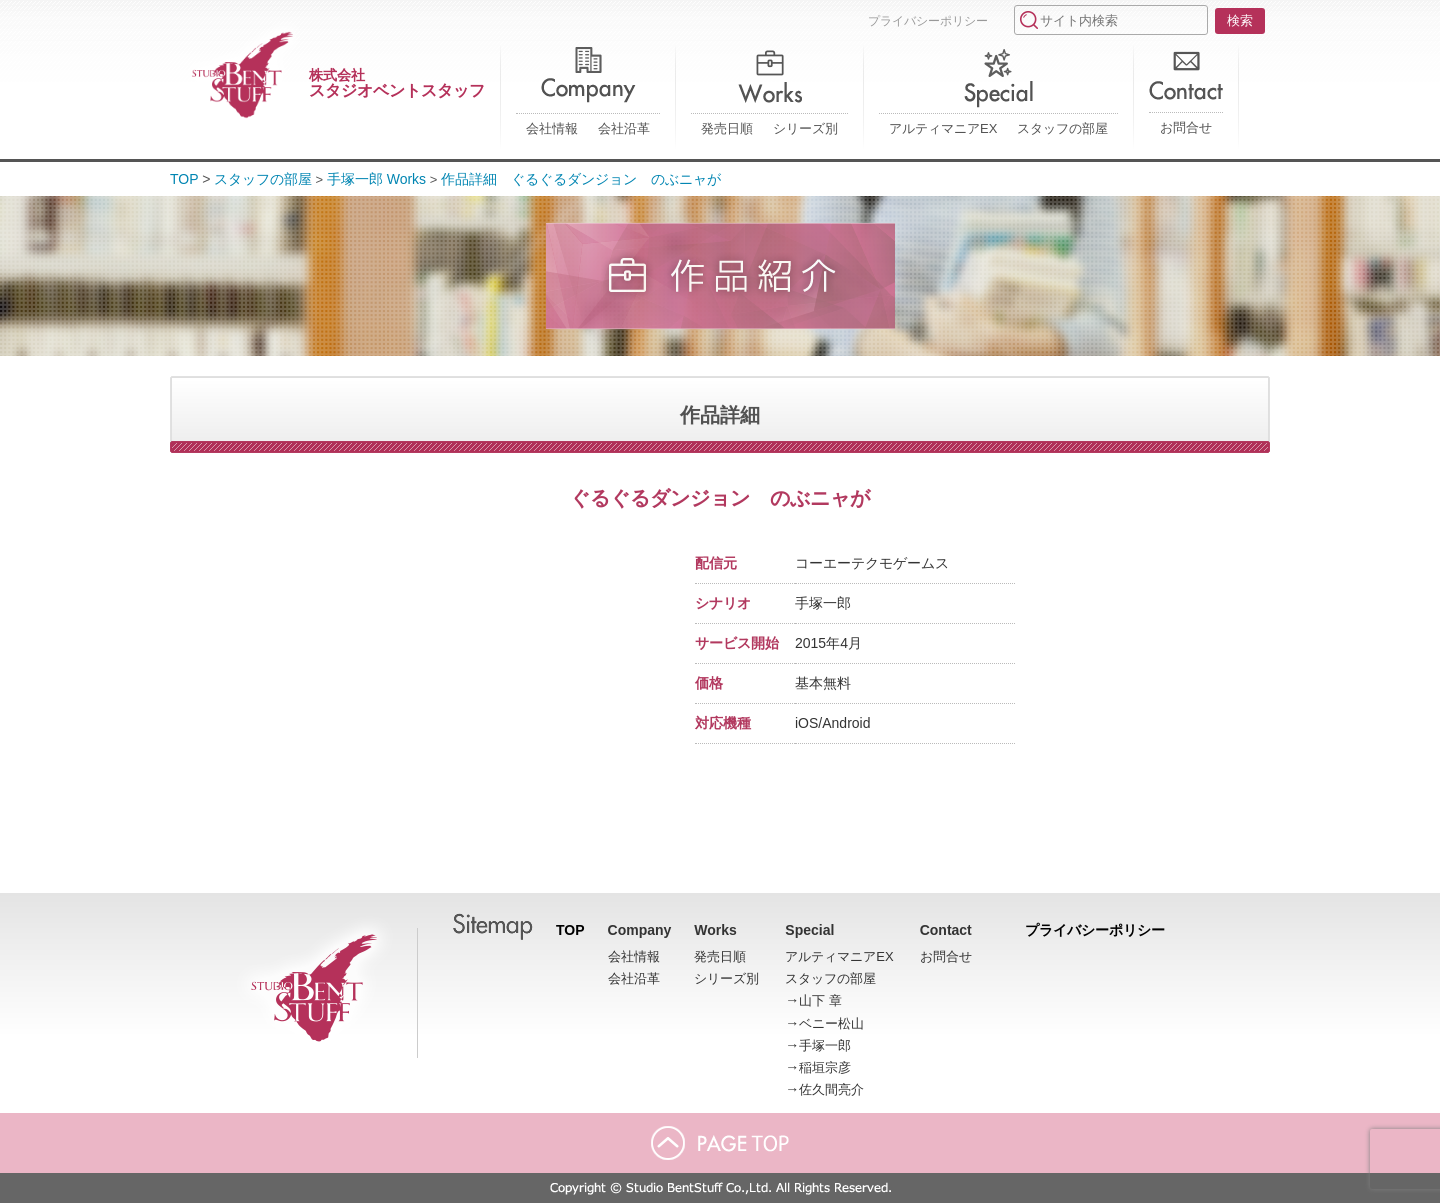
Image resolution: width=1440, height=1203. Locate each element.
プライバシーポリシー (928, 21)
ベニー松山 (831, 1023)
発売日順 (727, 128)
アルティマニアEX (943, 128)
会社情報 (552, 128)
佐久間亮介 (831, 1089)
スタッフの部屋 (1062, 128)
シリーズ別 (805, 128)
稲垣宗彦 (825, 1067)
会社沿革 (624, 128)
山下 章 (820, 1000)
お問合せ (1186, 127)
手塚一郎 (825, 1045)
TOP (184, 179)
